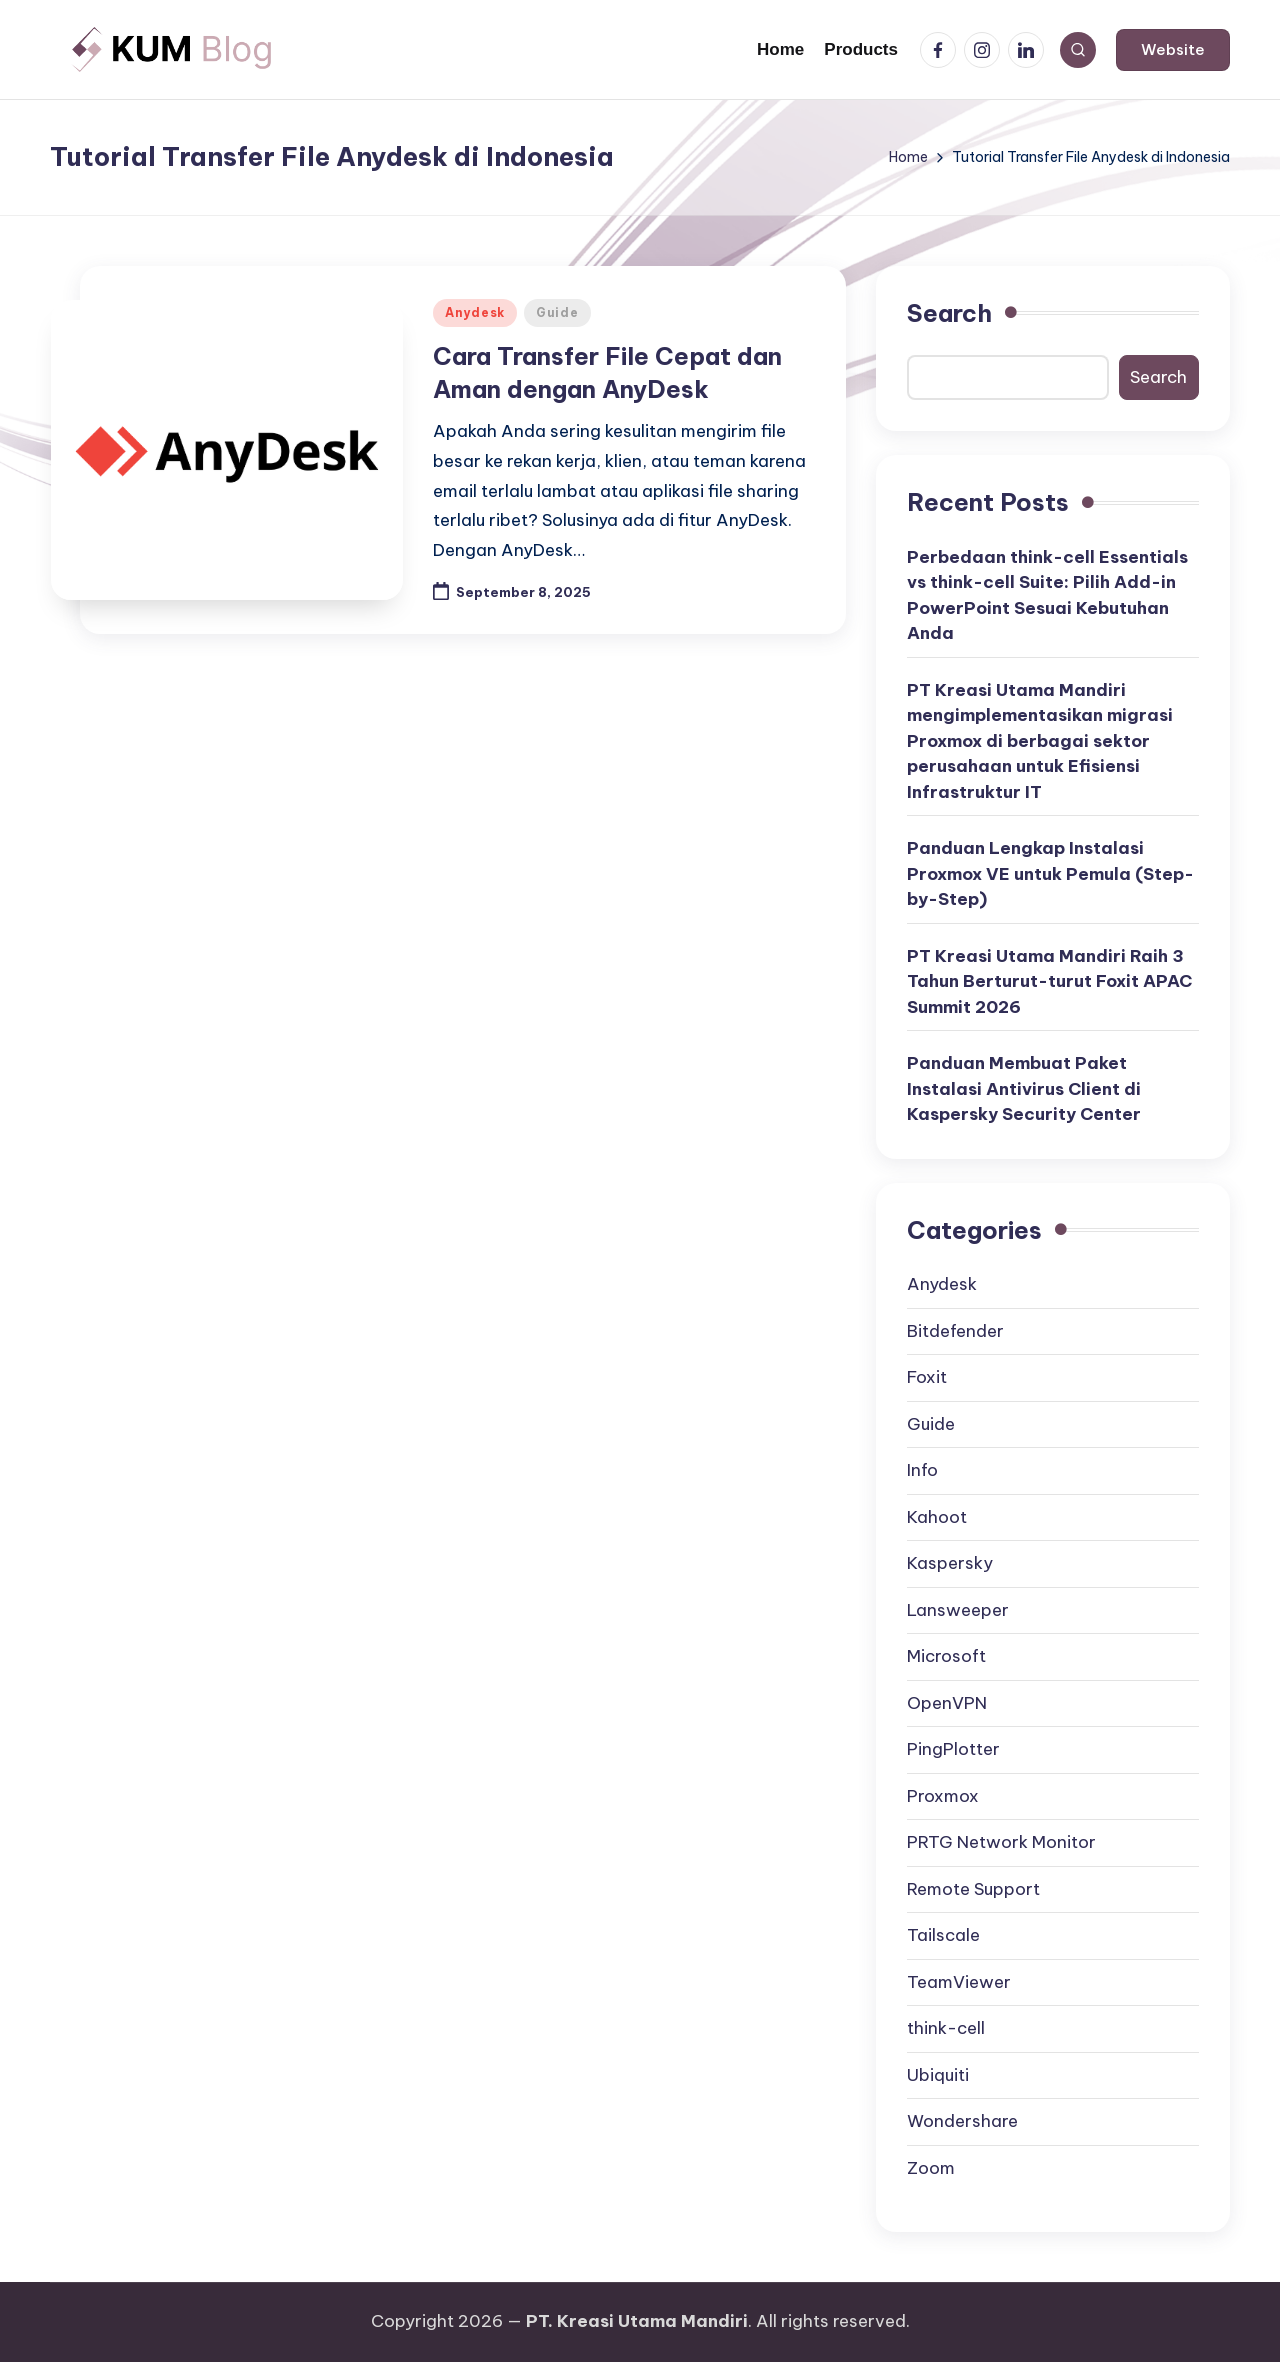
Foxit (927, 1377)
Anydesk (475, 312)
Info (922, 1470)
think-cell (946, 2028)
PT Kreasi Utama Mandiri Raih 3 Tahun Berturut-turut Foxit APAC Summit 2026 (1049, 981)
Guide (557, 312)
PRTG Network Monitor (1001, 1842)
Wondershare (962, 2121)
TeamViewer (959, 1982)
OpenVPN (947, 1703)
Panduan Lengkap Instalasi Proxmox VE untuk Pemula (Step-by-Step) (1050, 873)
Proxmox (943, 1796)
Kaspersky (950, 1563)
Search (949, 313)
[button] (1173, 50)
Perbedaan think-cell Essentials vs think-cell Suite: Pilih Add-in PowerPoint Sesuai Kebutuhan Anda (1047, 595)
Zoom (931, 2168)
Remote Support (973, 1889)
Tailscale (943, 1935)
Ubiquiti (938, 2075)
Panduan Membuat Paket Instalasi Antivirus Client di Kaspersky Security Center (1024, 1088)
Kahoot (937, 1517)
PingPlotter (953, 1749)
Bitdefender (955, 1331)
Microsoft (946, 1656)
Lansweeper (958, 1610)
